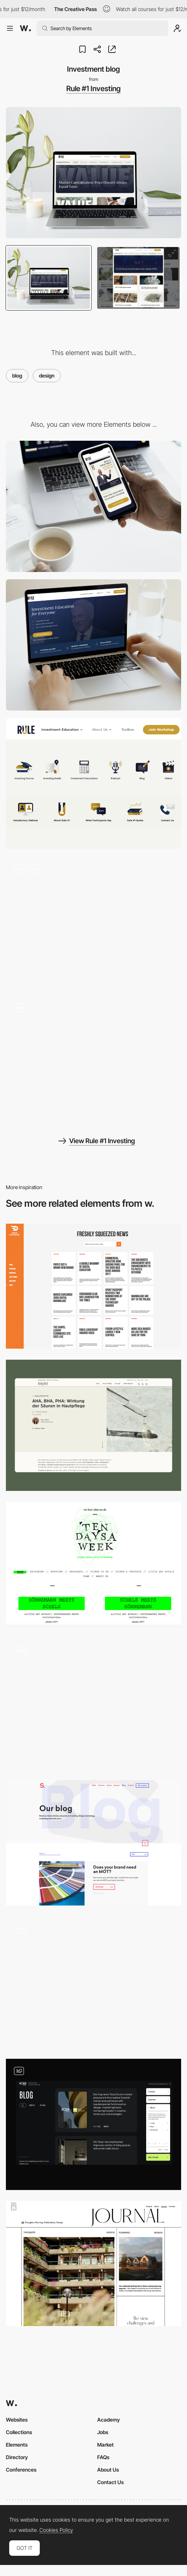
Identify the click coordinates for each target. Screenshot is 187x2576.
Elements (17, 2444)
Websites (17, 2419)
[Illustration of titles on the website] (93, 783)
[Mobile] (93, 506)
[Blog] (93, 1703)
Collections (19, 2432)
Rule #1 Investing (93, 88)
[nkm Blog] (93, 1425)
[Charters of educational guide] (93, 1060)
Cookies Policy (56, 2530)
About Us (108, 2469)
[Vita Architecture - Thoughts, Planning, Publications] (93, 2263)
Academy (108, 2419)
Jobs (102, 2432)
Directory (17, 2457)
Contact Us (110, 2482)
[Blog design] (93, 2124)
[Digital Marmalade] (93, 1286)
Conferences (21, 2469)
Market (105, 2444)
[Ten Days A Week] (93, 1564)
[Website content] (93, 922)
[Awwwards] (25, 28)
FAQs (103, 2457)
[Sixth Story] (93, 1842)
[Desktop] (93, 645)
